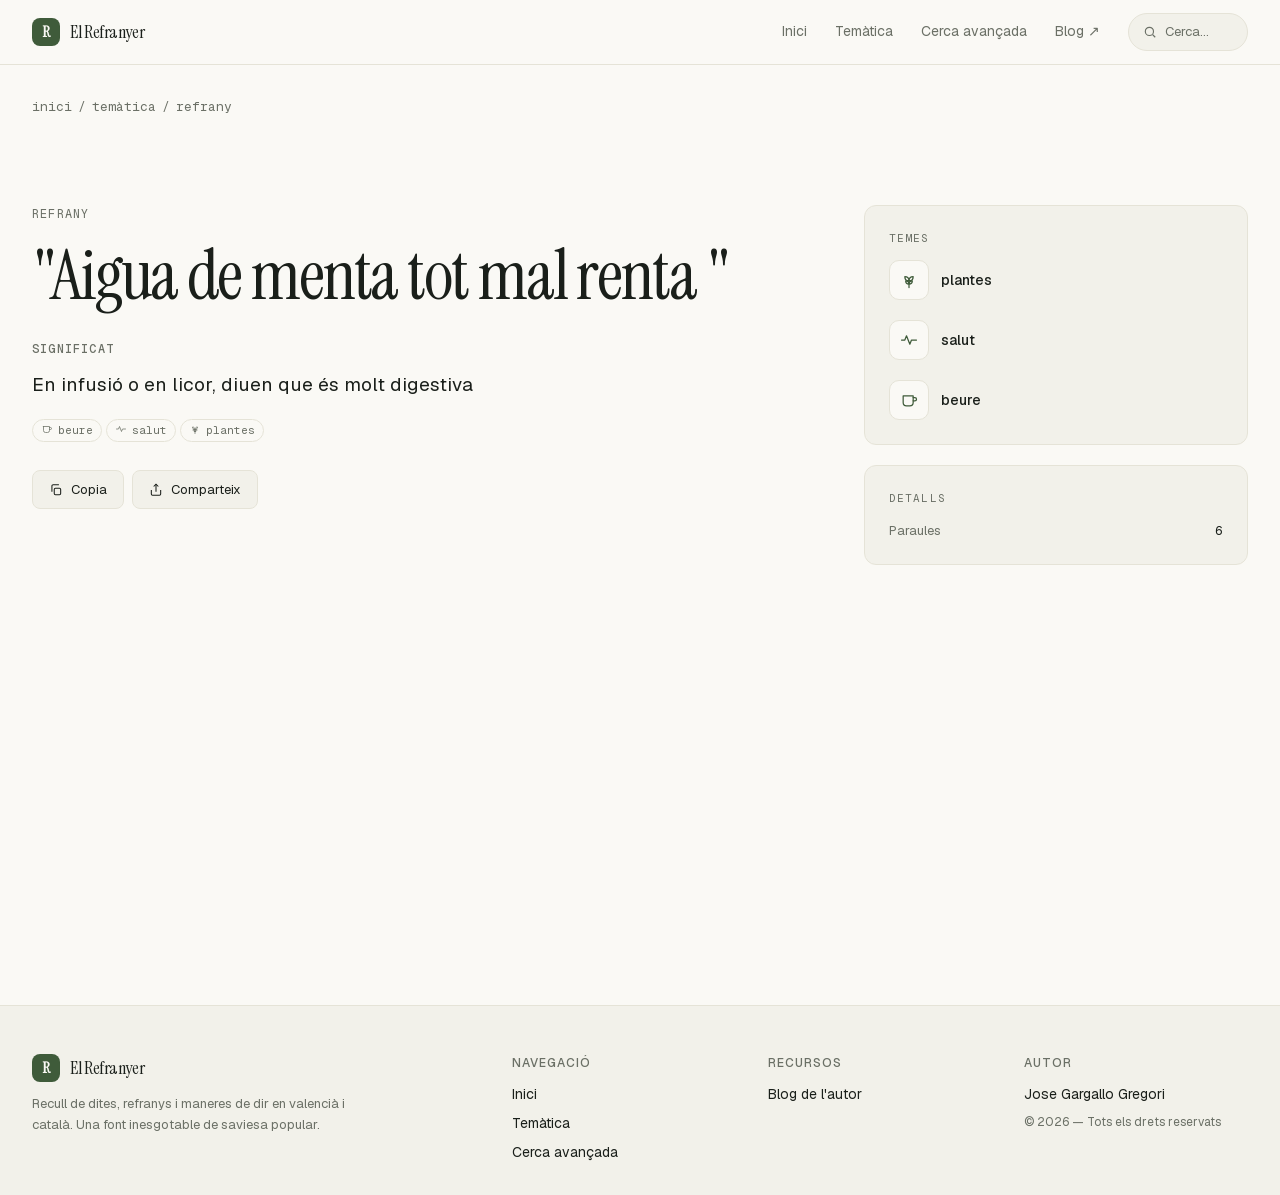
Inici (794, 31)
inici (52, 106)
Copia (78, 489)
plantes (222, 430)
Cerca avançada (974, 31)
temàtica (124, 106)
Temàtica (864, 31)
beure (67, 430)
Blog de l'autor (815, 1094)
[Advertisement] (416, 673)
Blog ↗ (1077, 31)
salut (141, 430)
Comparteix (195, 489)
